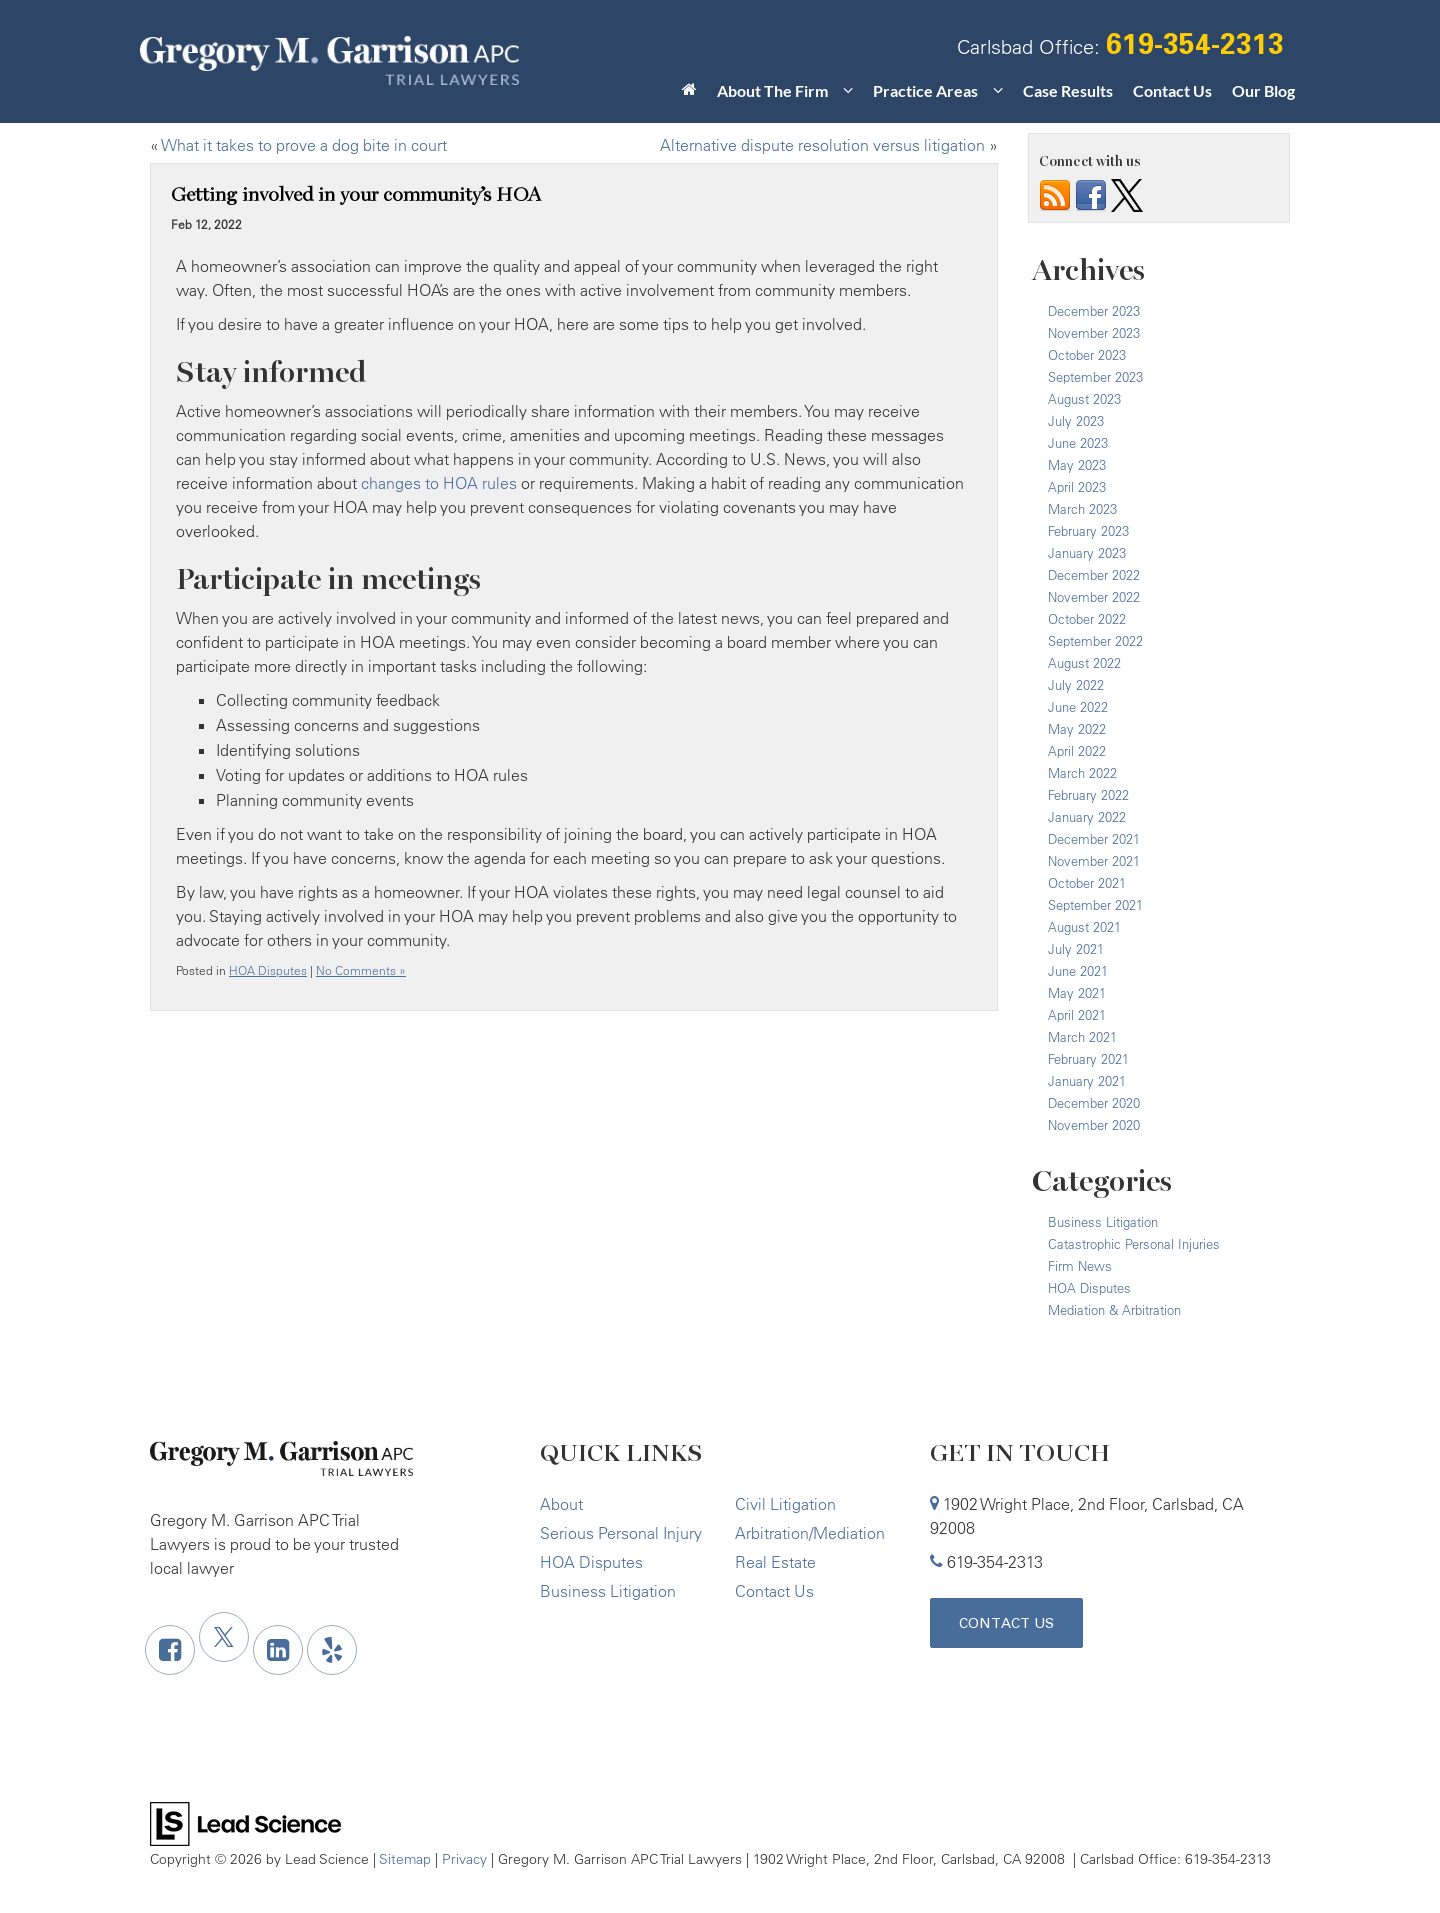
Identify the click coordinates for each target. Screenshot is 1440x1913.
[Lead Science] (245, 1822)
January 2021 (1087, 1081)
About (561, 1504)
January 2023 (1087, 553)
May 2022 (1077, 729)
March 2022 (1082, 773)
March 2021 (1082, 1037)
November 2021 (1094, 861)
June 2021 (1078, 971)
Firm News (1080, 1266)
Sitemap (405, 1858)
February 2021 (1088, 1059)
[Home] (689, 95)
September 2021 (1095, 905)
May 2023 (1077, 465)
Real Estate (775, 1562)
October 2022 (1087, 619)
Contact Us (1172, 90)
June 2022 (1078, 707)
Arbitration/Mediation (810, 1533)
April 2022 (1077, 751)
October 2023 (1087, 355)
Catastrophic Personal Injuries (1134, 1244)
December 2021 (1094, 839)
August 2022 (1084, 663)
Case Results (1068, 90)
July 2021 (1076, 949)
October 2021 (1087, 883)
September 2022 (1095, 641)
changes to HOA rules (439, 483)
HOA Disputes (268, 970)
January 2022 (1087, 817)
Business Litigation (1103, 1222)
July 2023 (1076, 421)
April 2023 (1077, 487)
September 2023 (1095, 377)
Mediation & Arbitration (1114, 1310)
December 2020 (1094, 1103)
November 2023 (1094, 333)
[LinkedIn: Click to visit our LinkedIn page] (278, 1650)
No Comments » (361, 970)
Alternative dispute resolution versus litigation (822, 145)
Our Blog (1263, 90)
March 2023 (1082, 509)
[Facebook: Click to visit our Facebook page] (170, 1650)
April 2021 (1077, 1015)
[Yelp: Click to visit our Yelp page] (332, 1650)
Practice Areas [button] (925, 90)
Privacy (464, 1858)
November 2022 (1094, 597)
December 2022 (1094, 575)
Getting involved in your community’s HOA (356, 195)
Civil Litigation (785, 1504)
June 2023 (1078, 443)
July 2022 (1076, 685)
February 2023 (1088, 531)
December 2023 (1094, 311)
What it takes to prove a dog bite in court (304, 145)
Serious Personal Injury (621, 1533)
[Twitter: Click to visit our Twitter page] (224, 1637)
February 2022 (1088, 795)
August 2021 (1084, 927)
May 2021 (1077, 993)
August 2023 (1084, 399)
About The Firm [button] (772, 90)
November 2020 (1094, 1125)
